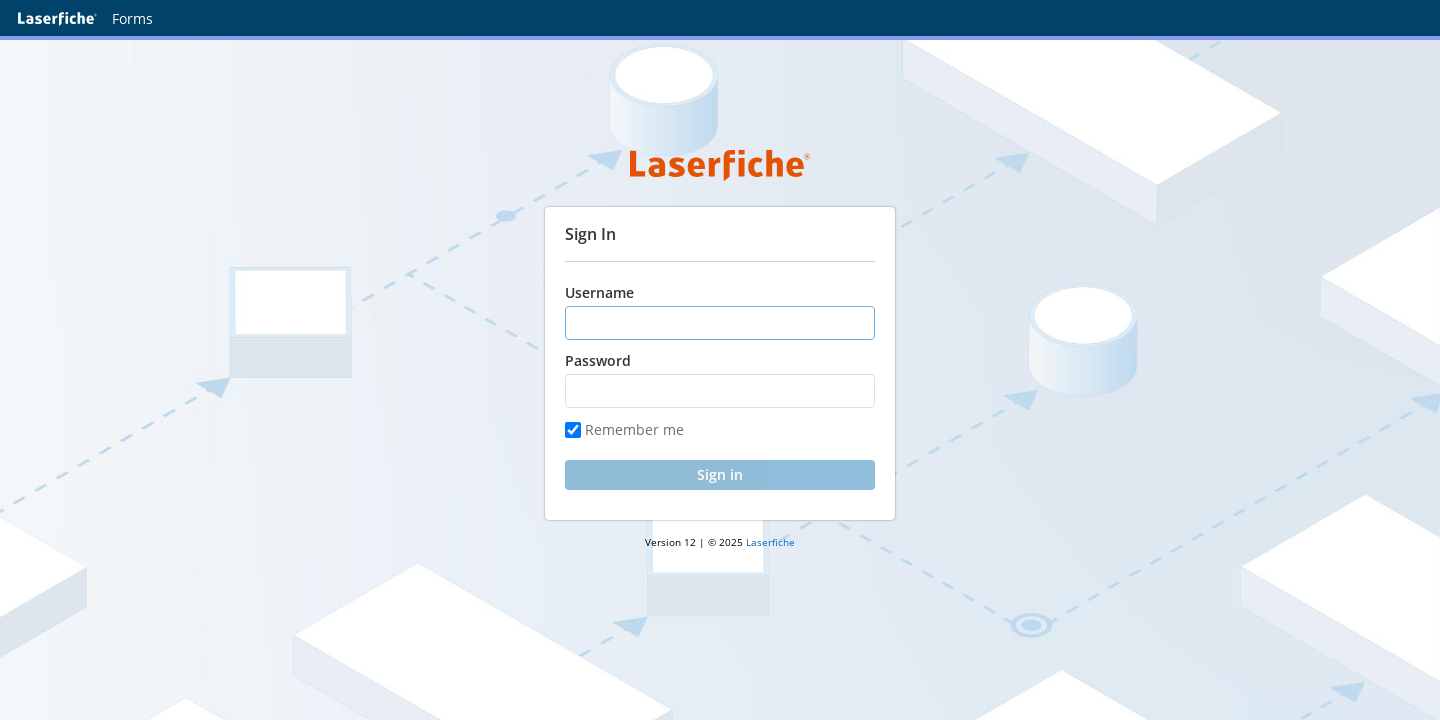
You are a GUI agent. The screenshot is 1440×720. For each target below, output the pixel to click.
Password (598, 360)
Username (599, 292)
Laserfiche (770, 542)
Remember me (624, 429)
